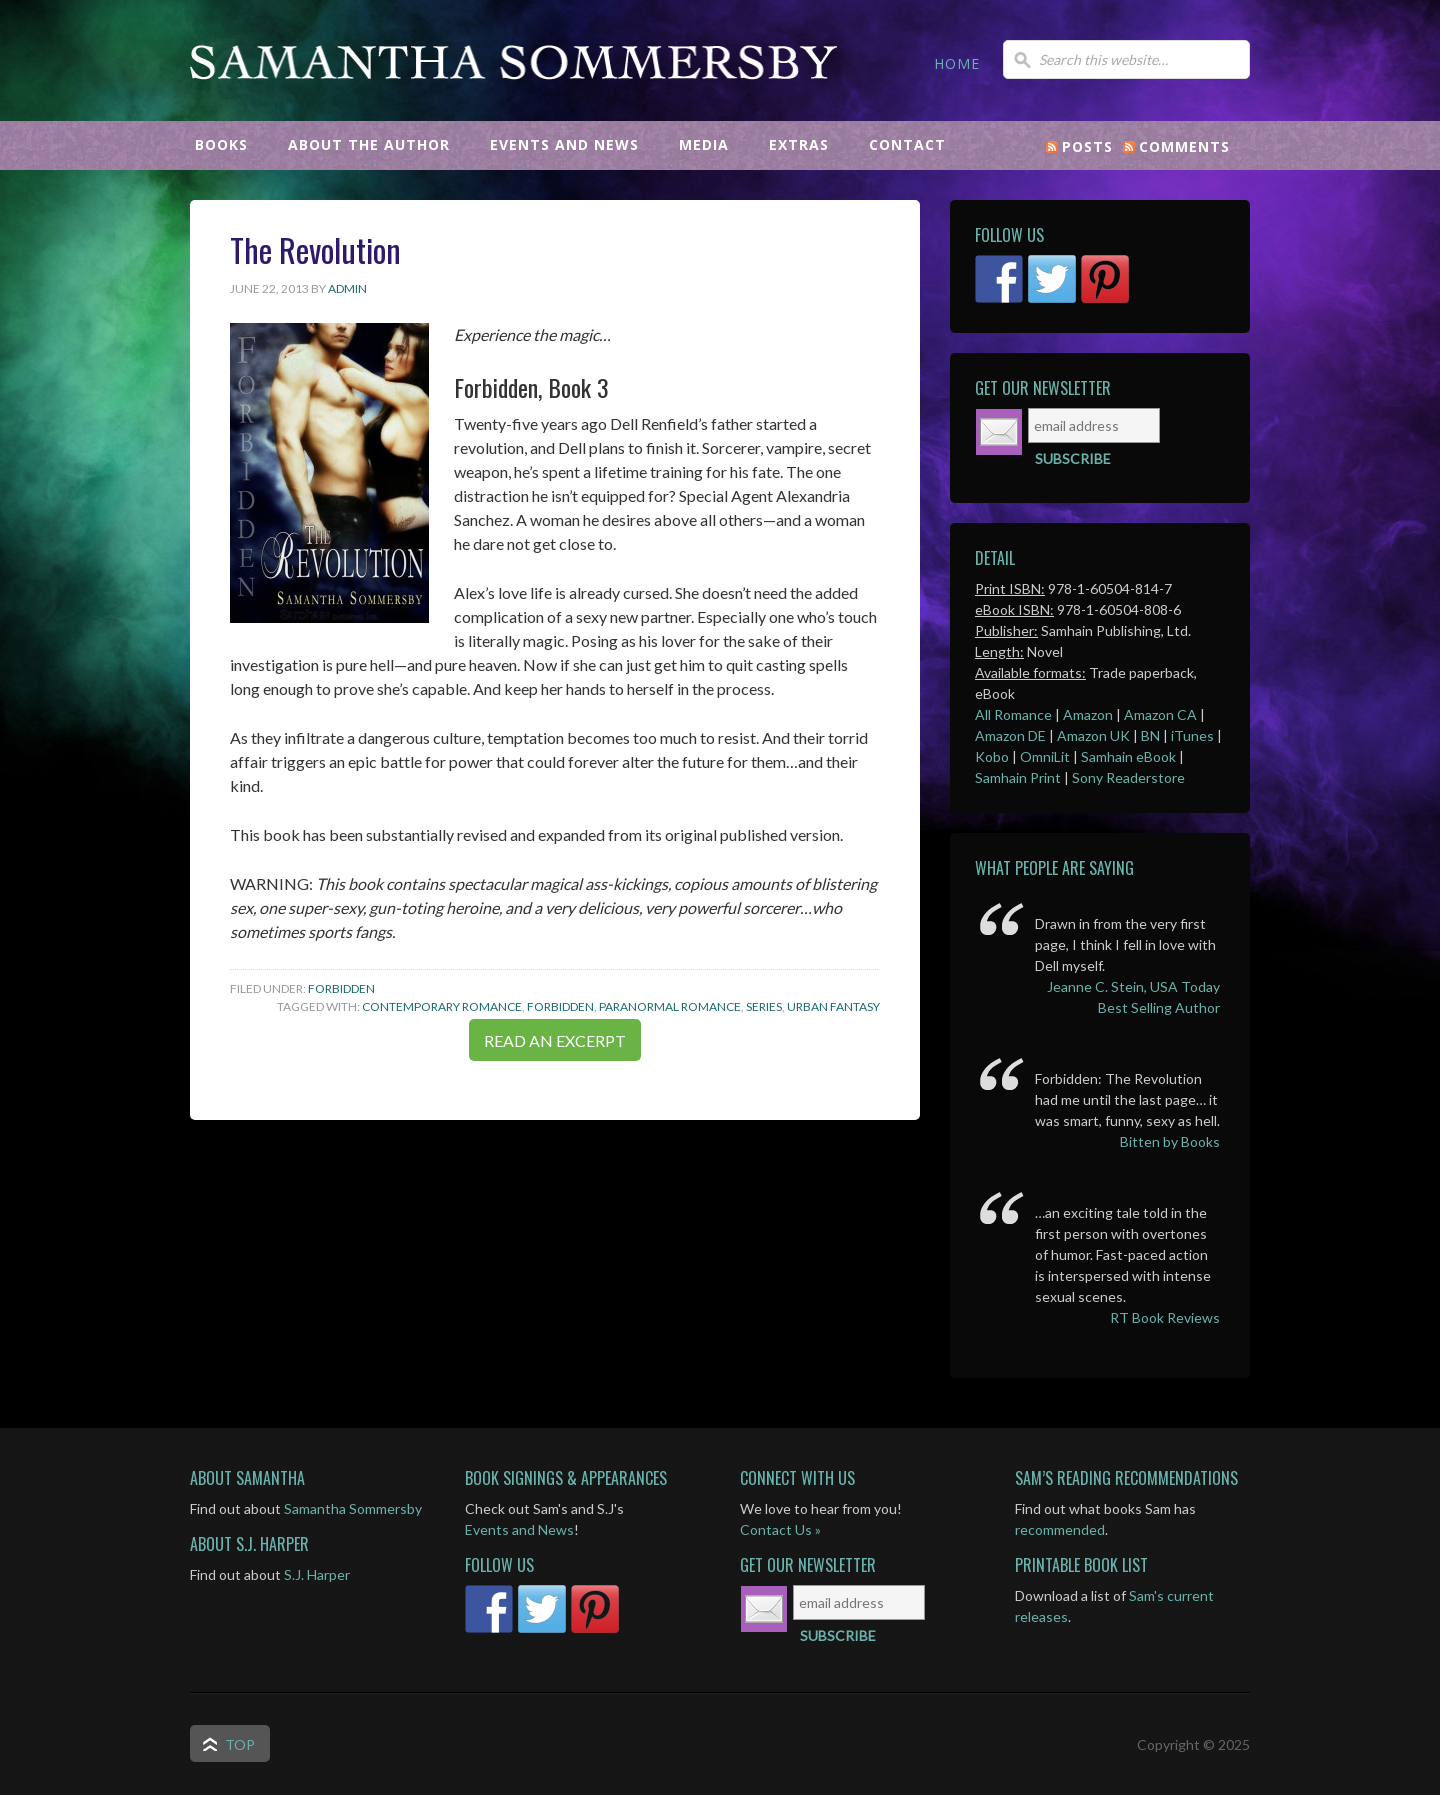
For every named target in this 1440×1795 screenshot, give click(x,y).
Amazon (1088, 714)
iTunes (1192, 735)
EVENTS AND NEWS (564, 144)
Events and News (519, 1529)
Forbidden (341, 988)
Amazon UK (1093, 735)
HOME (957, 63)
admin (347, 288)
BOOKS (221, 144)
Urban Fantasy (833, 1006)
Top (240, 1744)
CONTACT (907, 144)
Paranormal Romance (670, 1006)
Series (764, 1006)
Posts (1087, 146)
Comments (1184, 146)
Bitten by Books (1170, 1141)
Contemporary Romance (442, 1006)
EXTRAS (799, 144)
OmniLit (1045, 756)
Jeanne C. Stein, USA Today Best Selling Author (1133, 997)
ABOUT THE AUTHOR (369, 144)
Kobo (992, 756)
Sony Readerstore (1128, 777)
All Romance (1013, 714)
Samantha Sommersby (515, 105)
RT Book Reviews (1165, 1317)
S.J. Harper (317, 1574)
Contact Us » (780, 1529)
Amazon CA (1160, 714)
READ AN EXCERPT (555, 1040)
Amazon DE (1010, 735)
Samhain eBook (1128, 756)
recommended (1060, 1529)
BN (1150, 735)
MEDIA (704, 144)
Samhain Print (1018, 777)
